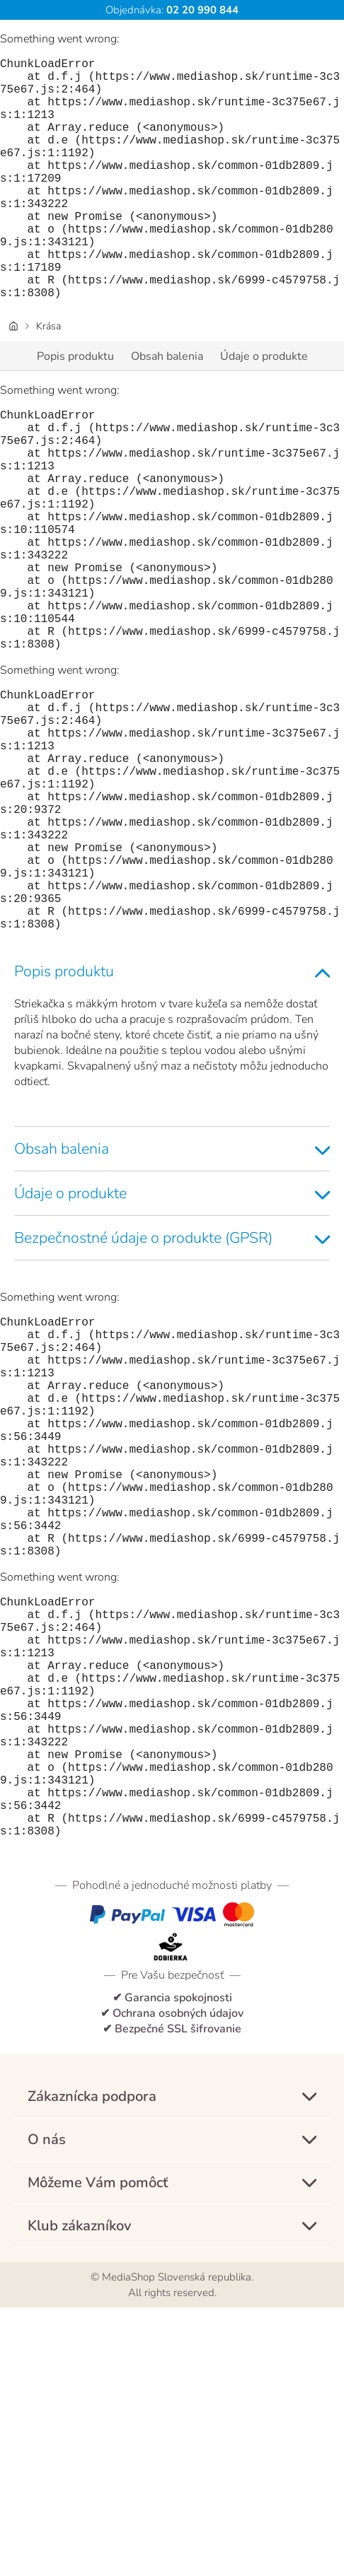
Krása (48, 380)
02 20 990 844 (201, 10)
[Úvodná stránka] (13, 380)
